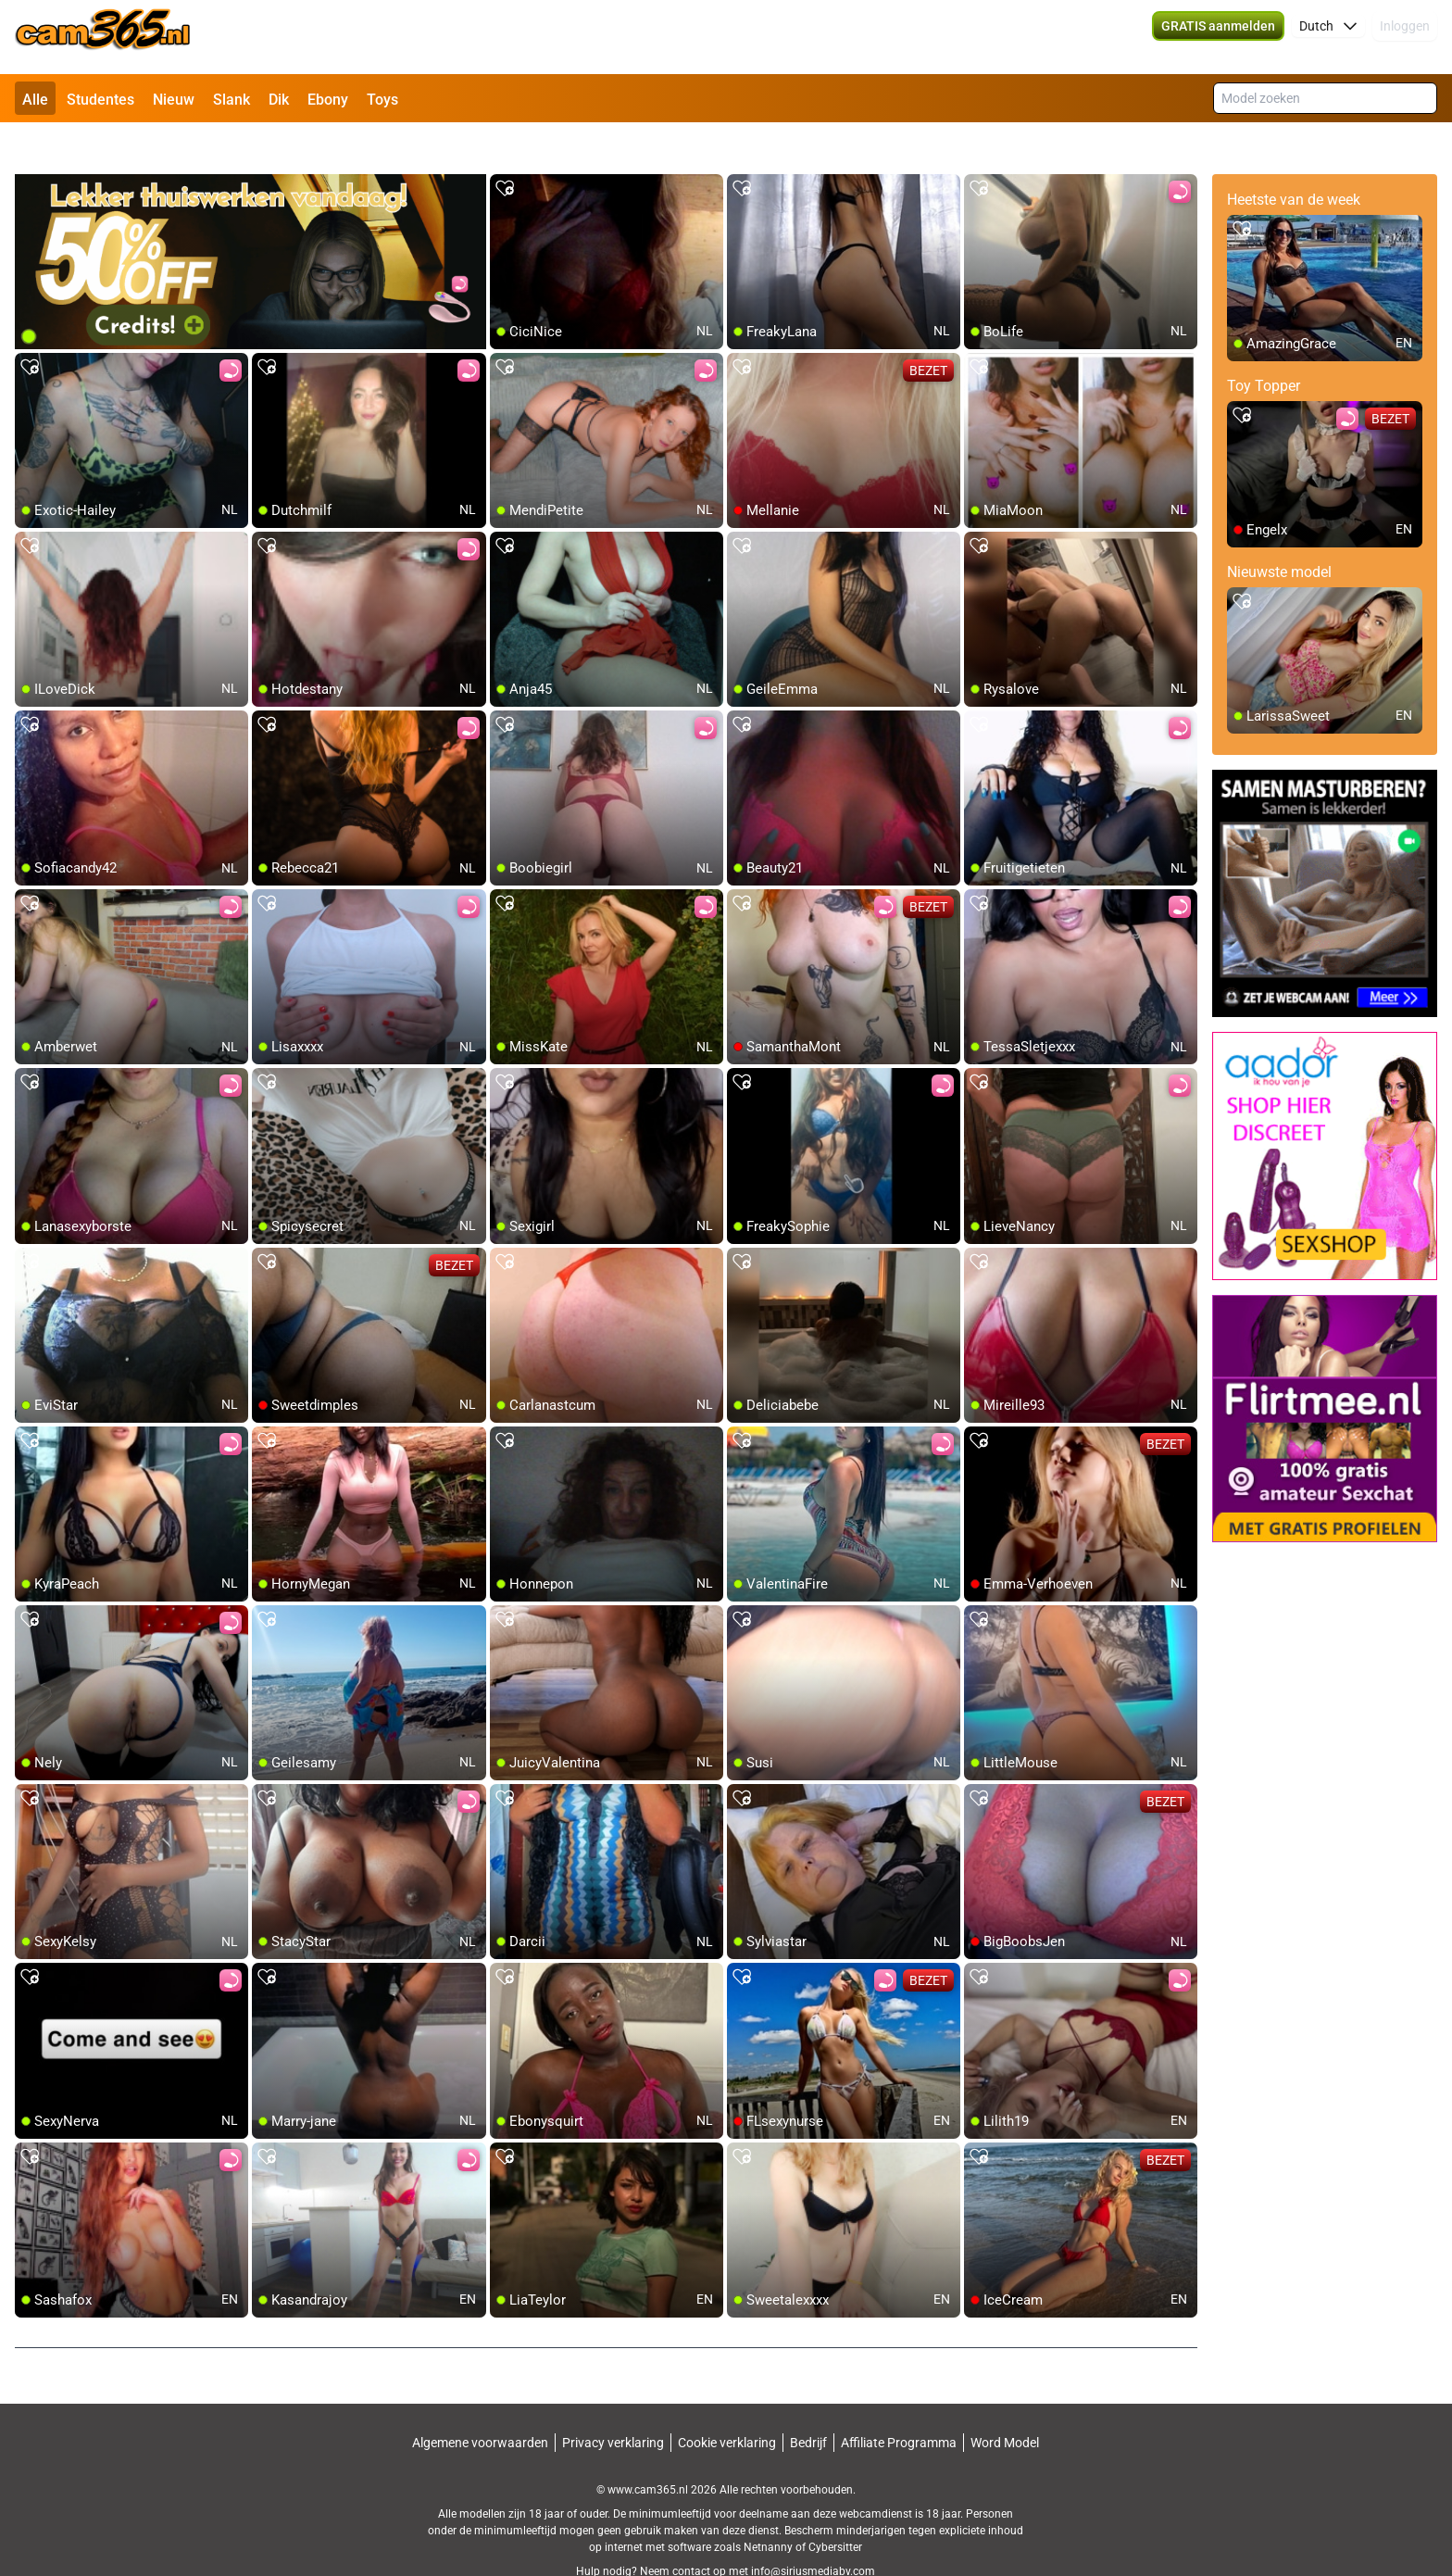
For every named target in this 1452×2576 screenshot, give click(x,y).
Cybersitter (835, 2506)
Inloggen (1405, 37)
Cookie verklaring (727, 2401)
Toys (382, 99)
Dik (279, 99)
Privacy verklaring (613, 2401)
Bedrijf (808, 2401)
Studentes (100, 99)
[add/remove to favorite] (505, 148)
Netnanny (769, 2506)
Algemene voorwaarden (480, 2401)
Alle (35, 99)
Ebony (327, 99)
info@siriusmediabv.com (813, 2530)
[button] (1328, 37)
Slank (231, 99)
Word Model (1004, 2401)
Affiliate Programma (899, 2401)
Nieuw (173, 99)
